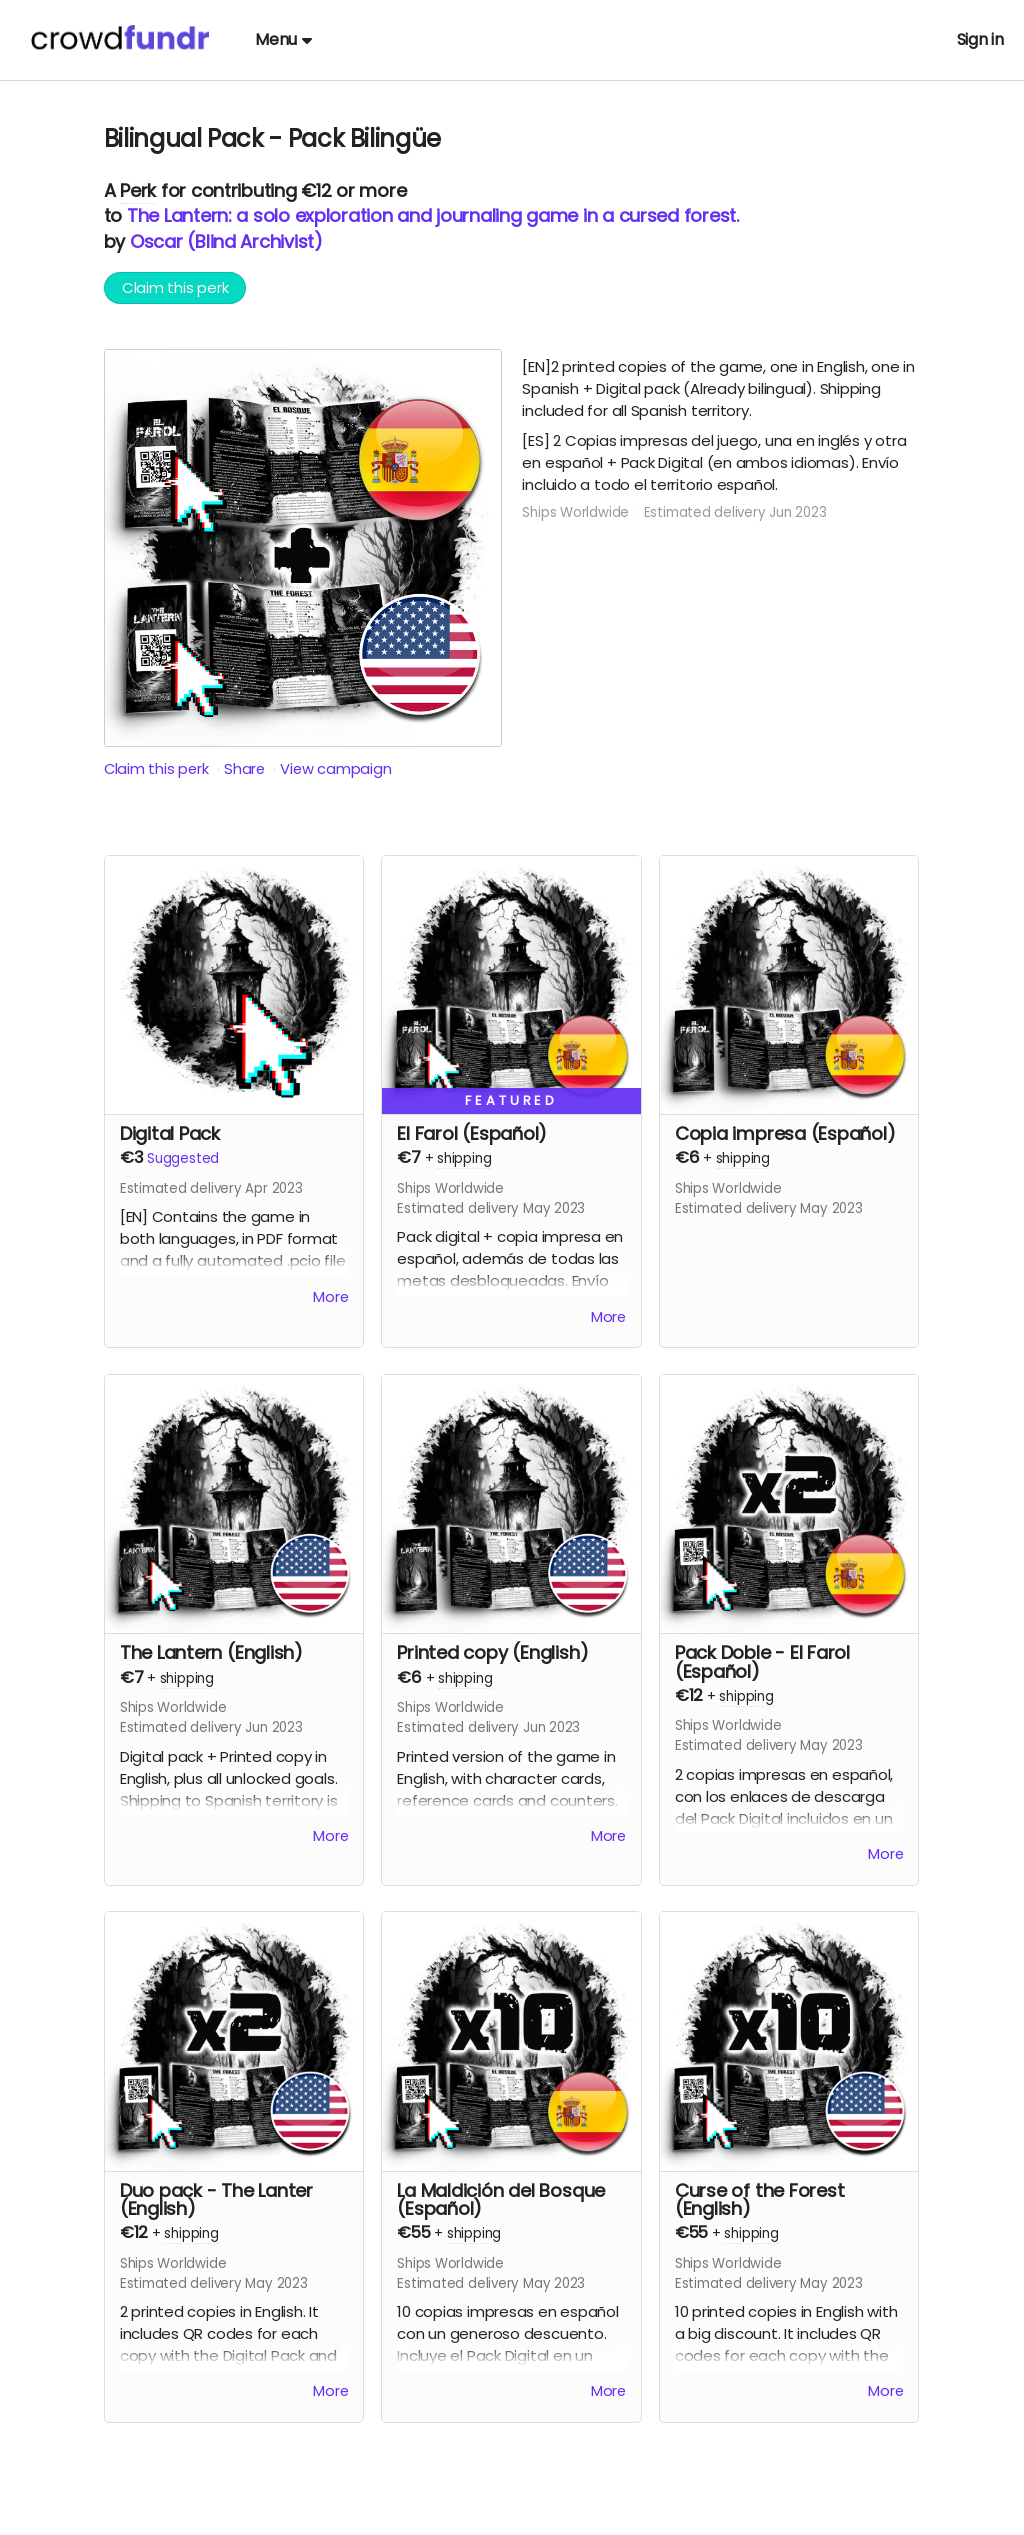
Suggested (183, 1158)
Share (247, 768)
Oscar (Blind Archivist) (226, 241)
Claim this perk (175, 287)
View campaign (339, 768)
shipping (464, 1158)
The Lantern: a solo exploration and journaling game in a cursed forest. (433, 215)
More (330, 1298)
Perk (138, 190)
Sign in (980, 39)
